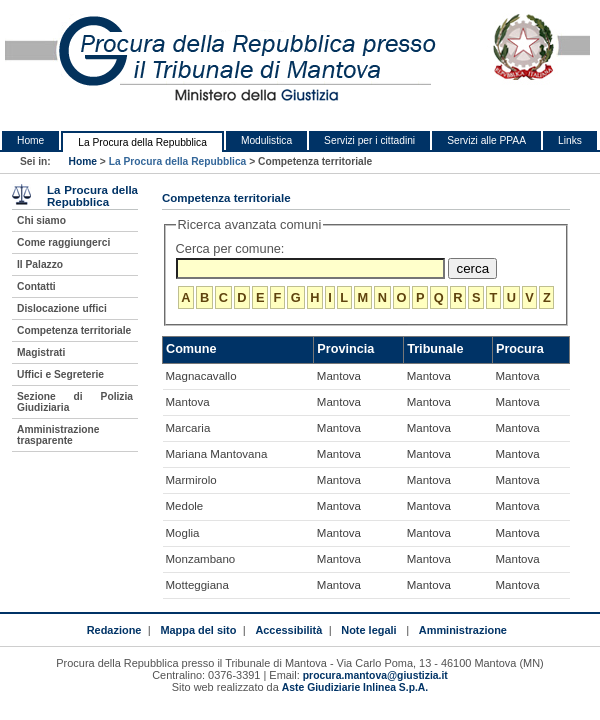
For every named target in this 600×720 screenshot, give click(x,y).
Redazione (114, 630)
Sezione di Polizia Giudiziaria (75, 402)
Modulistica (266, 140)
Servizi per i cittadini (369, 140)
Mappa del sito (198, 630)
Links (570, 140)
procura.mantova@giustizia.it (375, 675)
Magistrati (41, 352)
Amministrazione (463, 630)
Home (30, 140)
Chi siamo (41, 220)
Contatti (36, 286)
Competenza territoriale (74, 330)
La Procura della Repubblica (142, 142)
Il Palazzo (40, 264)
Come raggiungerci (63, 242)
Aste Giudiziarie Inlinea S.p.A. (355, 687)
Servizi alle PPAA (486, 140)
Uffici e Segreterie (60, 374)
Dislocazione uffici (62, 308)
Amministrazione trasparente (58, 435)
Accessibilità (288, 630)
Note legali (368, 630)
